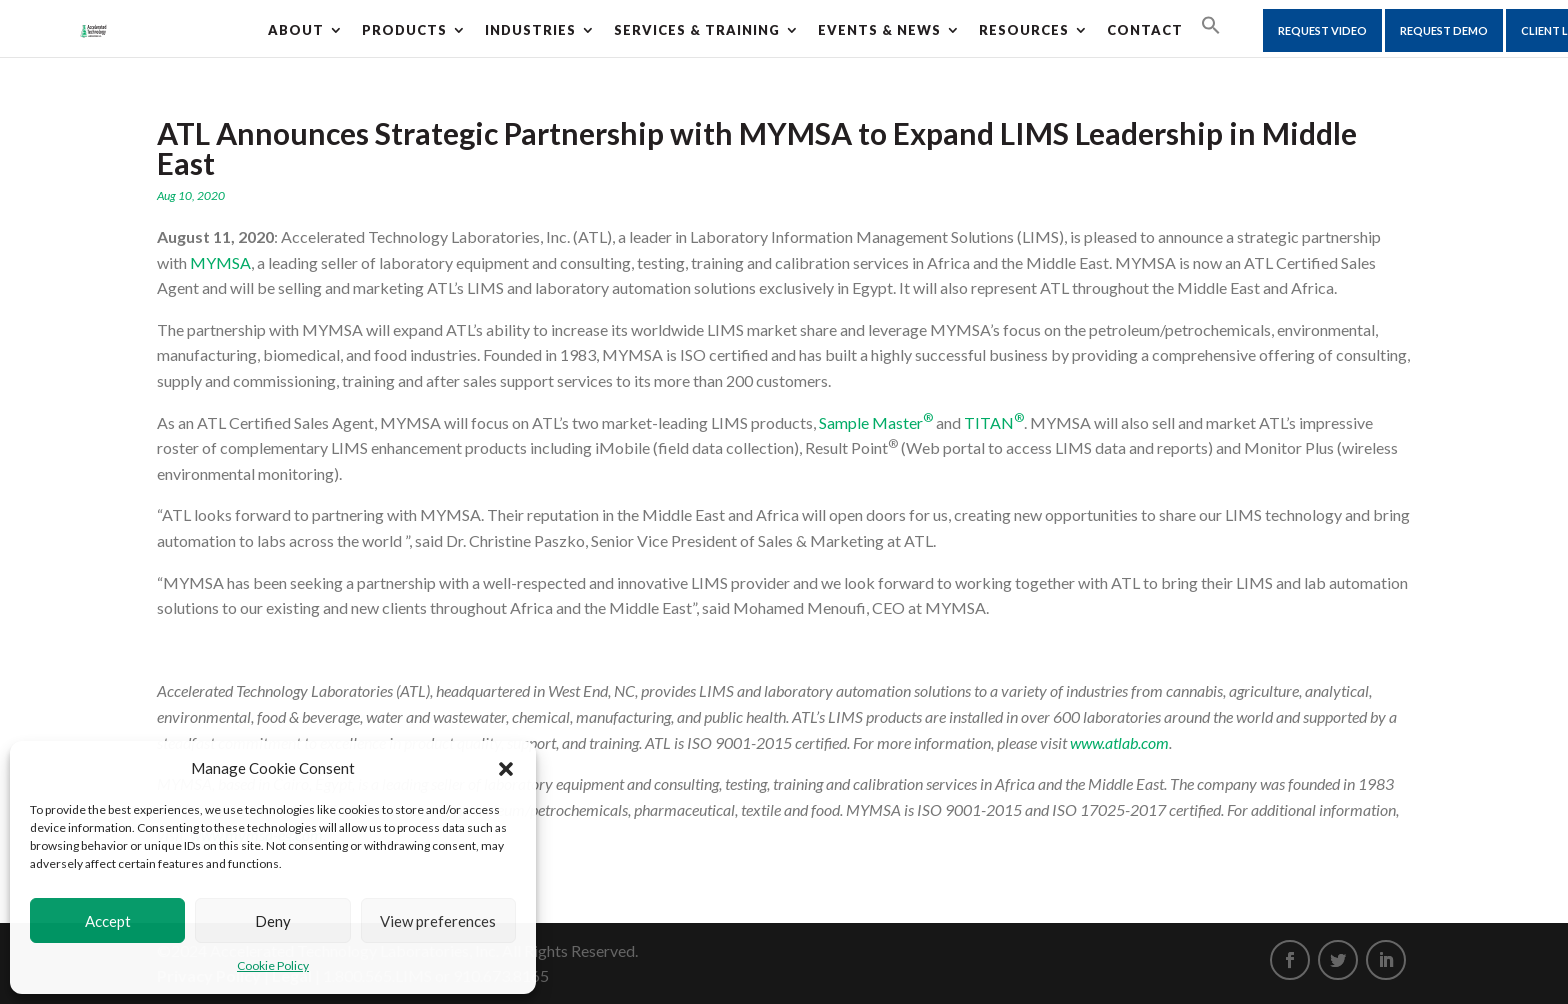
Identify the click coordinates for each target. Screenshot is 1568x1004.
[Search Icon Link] (1211, 26)
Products (404, 30)
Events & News (879, 30)
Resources (1024, 30)
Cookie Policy (273, 965)
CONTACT (1145, 30)
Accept (108, 921)
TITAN (994, 422)
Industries (530, 30)
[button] (506, 769)
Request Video (1322, 30)
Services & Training (697, 30)
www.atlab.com (1119, 742)
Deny (273, 921)
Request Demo (1444, 30)
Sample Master (876, 422)
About (296, 30)
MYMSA (220, 262)
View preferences (438, 921)
